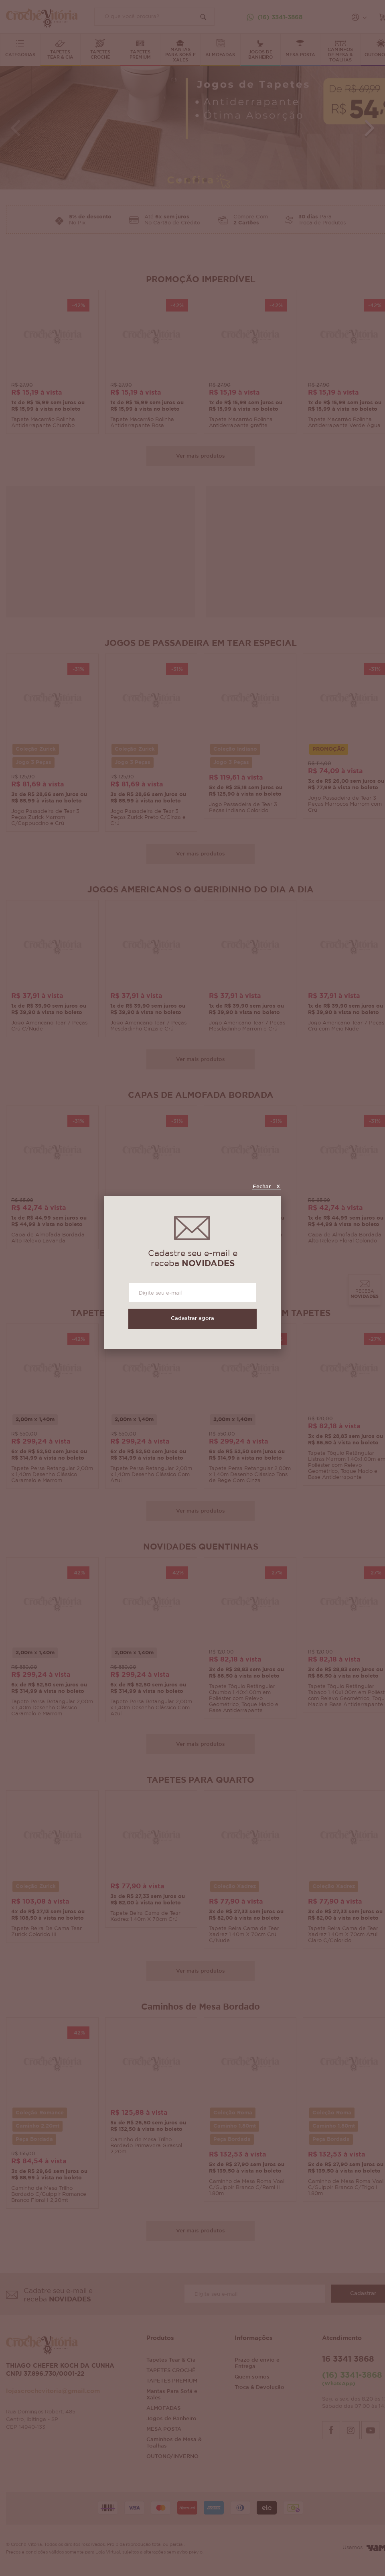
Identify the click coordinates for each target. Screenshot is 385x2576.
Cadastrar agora (192, 1318)
